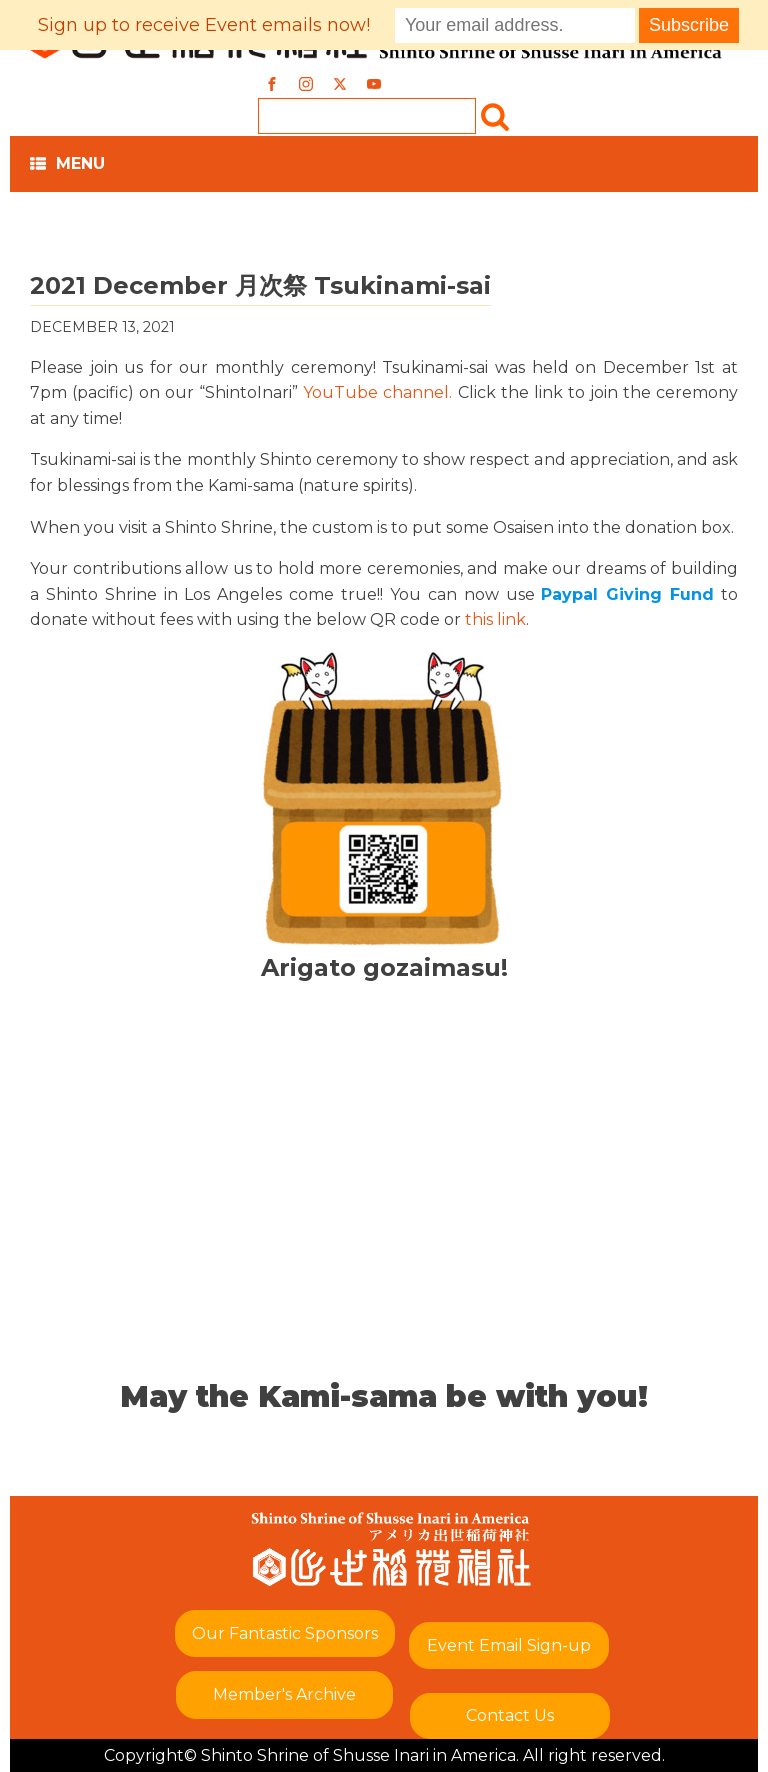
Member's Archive (284, 1694)
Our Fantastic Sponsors (285, 1633)
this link (495, 619)
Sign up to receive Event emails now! (204, 25)
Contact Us (510, 1715)
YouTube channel (376, 392)
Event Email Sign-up (509, 1645)
